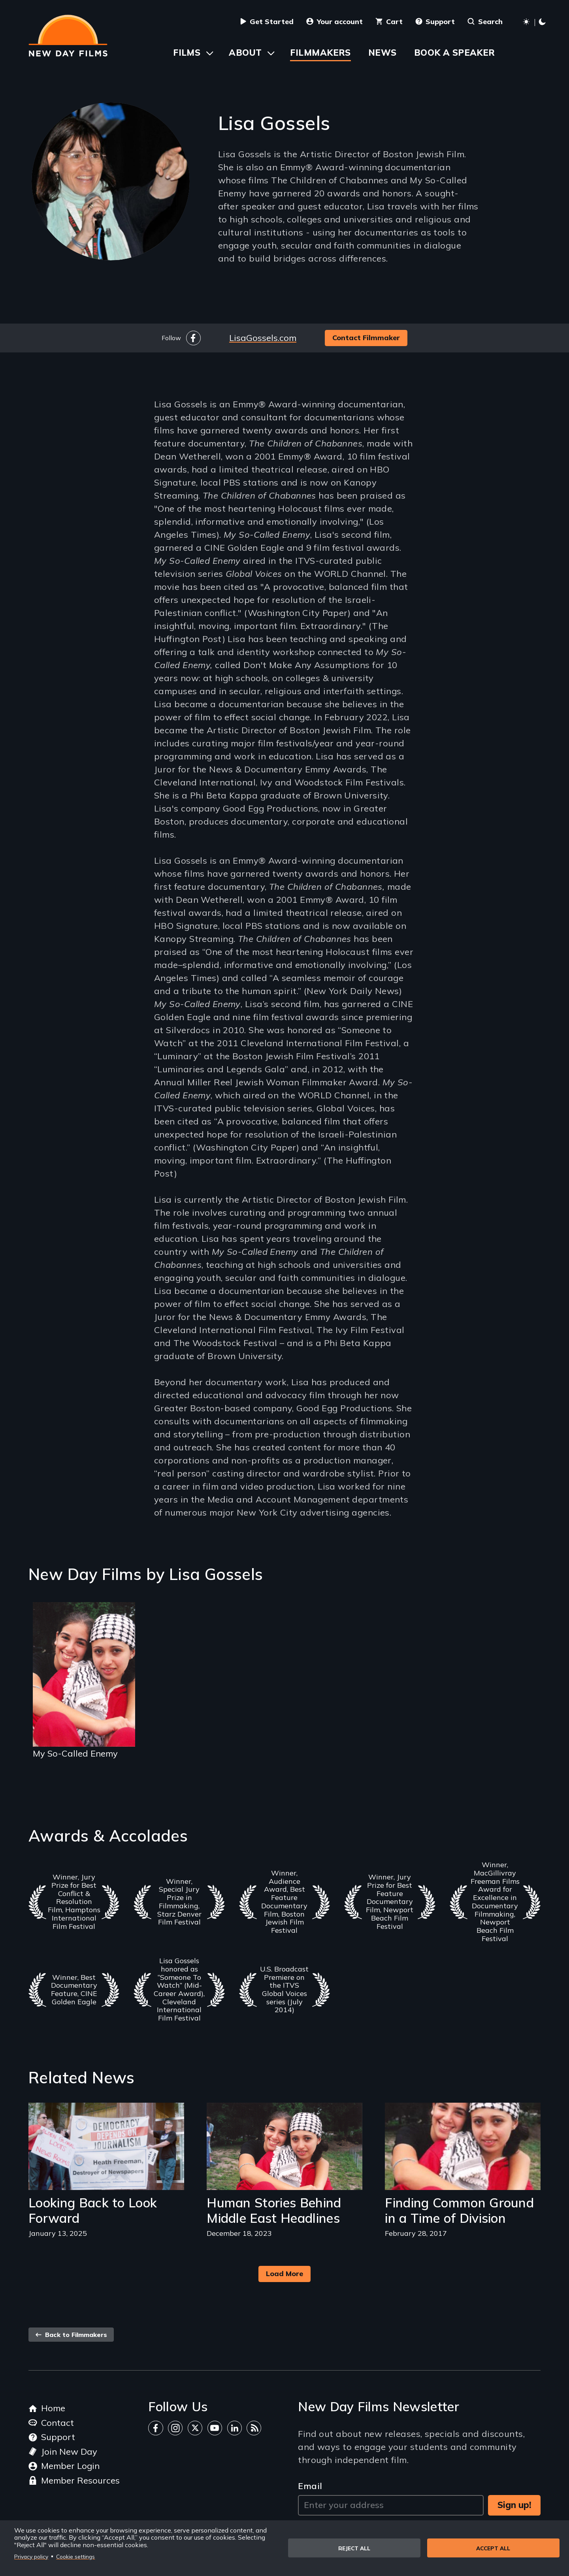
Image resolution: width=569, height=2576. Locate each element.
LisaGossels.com (262, 337)
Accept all (493, 2548)
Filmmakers (320, 52)
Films (186, 52)
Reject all (354, 2548)
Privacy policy (31, 2556)
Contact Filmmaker (366, 337)
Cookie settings (75, 2556)
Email (310, 2485)
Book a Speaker (454, 52)
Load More (284, 2273)
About (245, 52)
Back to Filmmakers (71, 2335)
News (382, 52)
